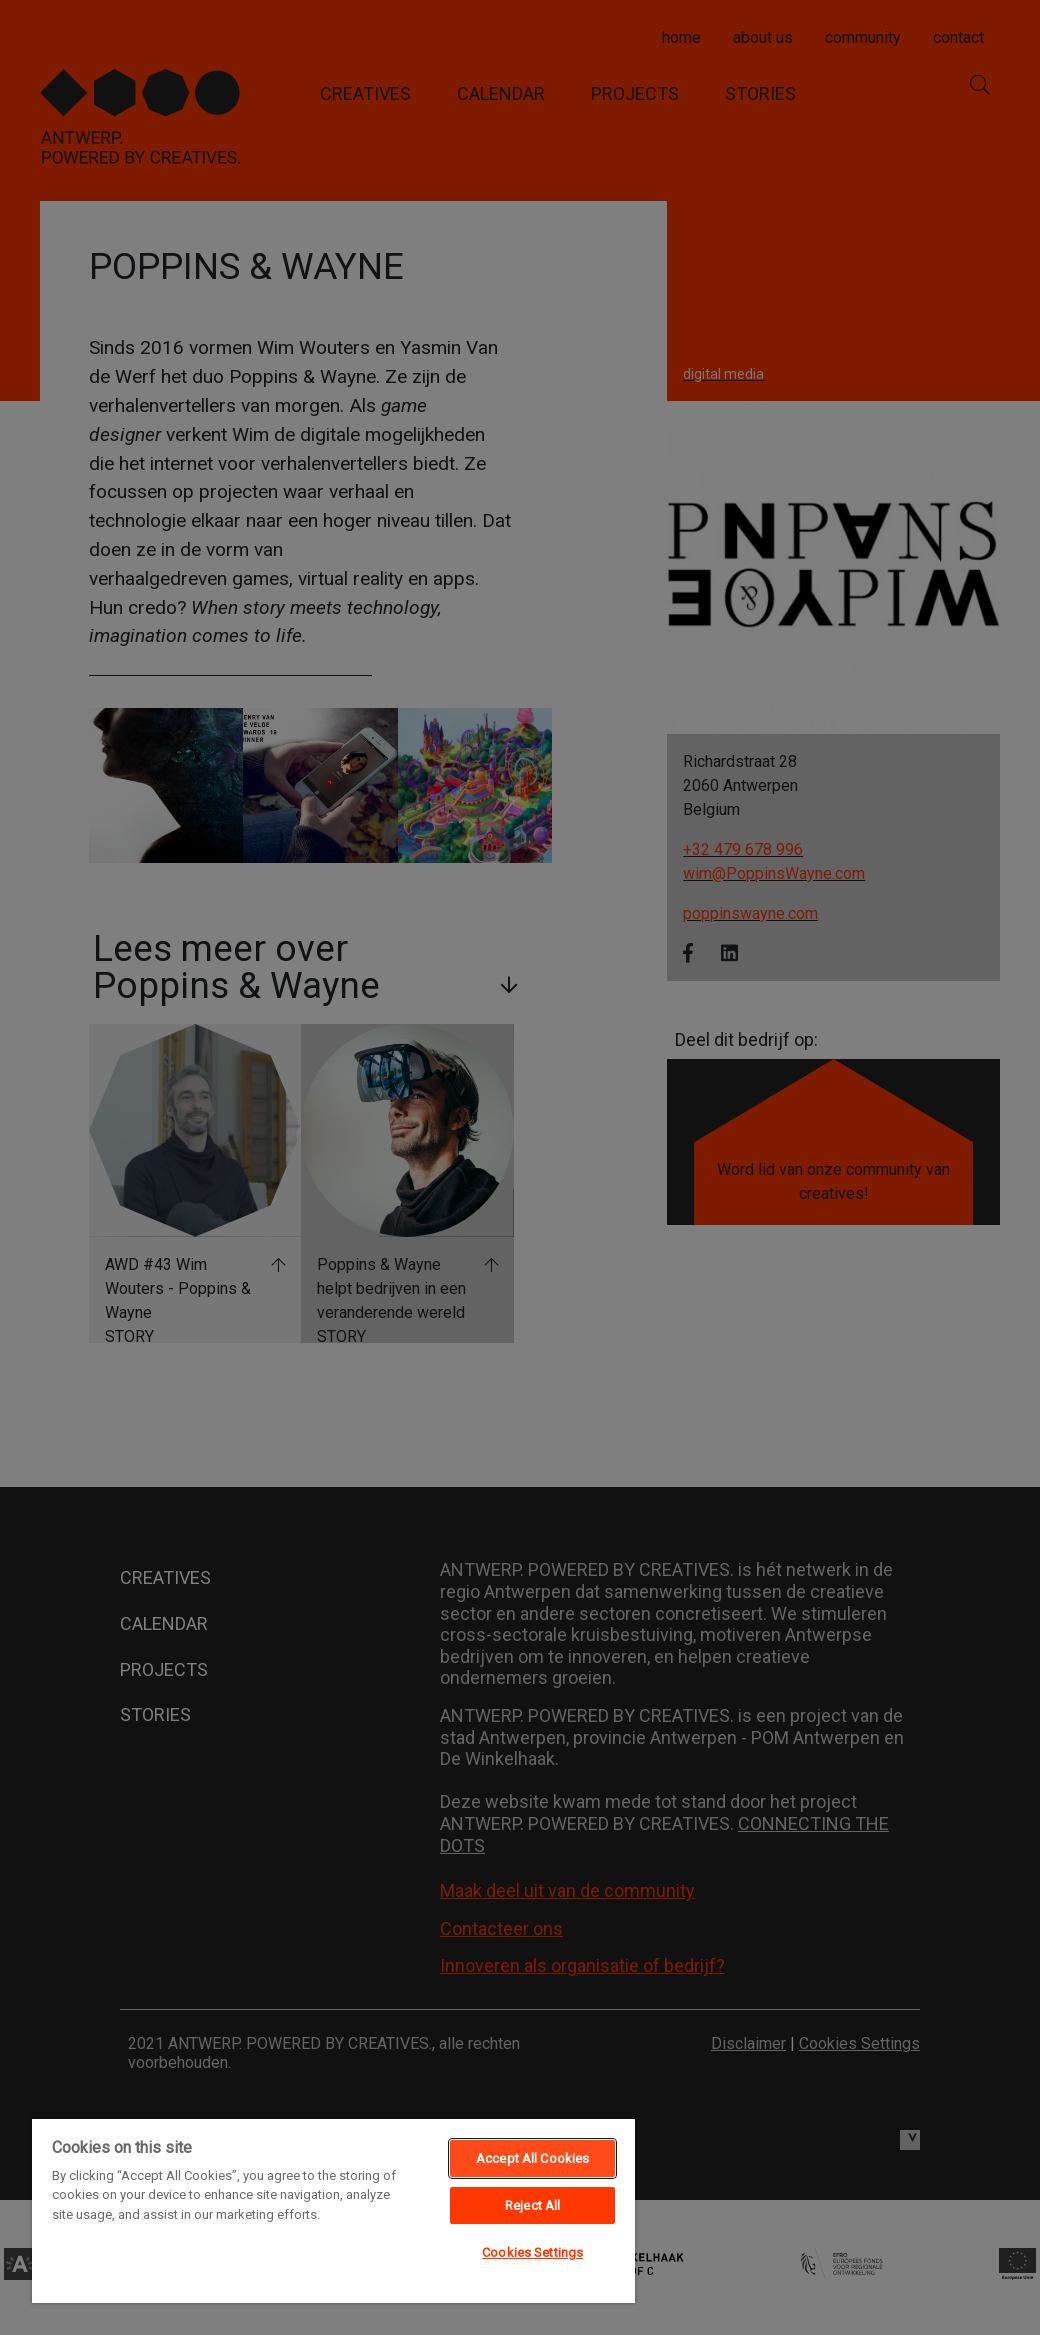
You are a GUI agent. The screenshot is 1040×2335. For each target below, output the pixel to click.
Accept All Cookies (532, 2158)
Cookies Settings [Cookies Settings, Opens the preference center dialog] (532, 2252)
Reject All (532, 2205)
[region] (333, 2210)
